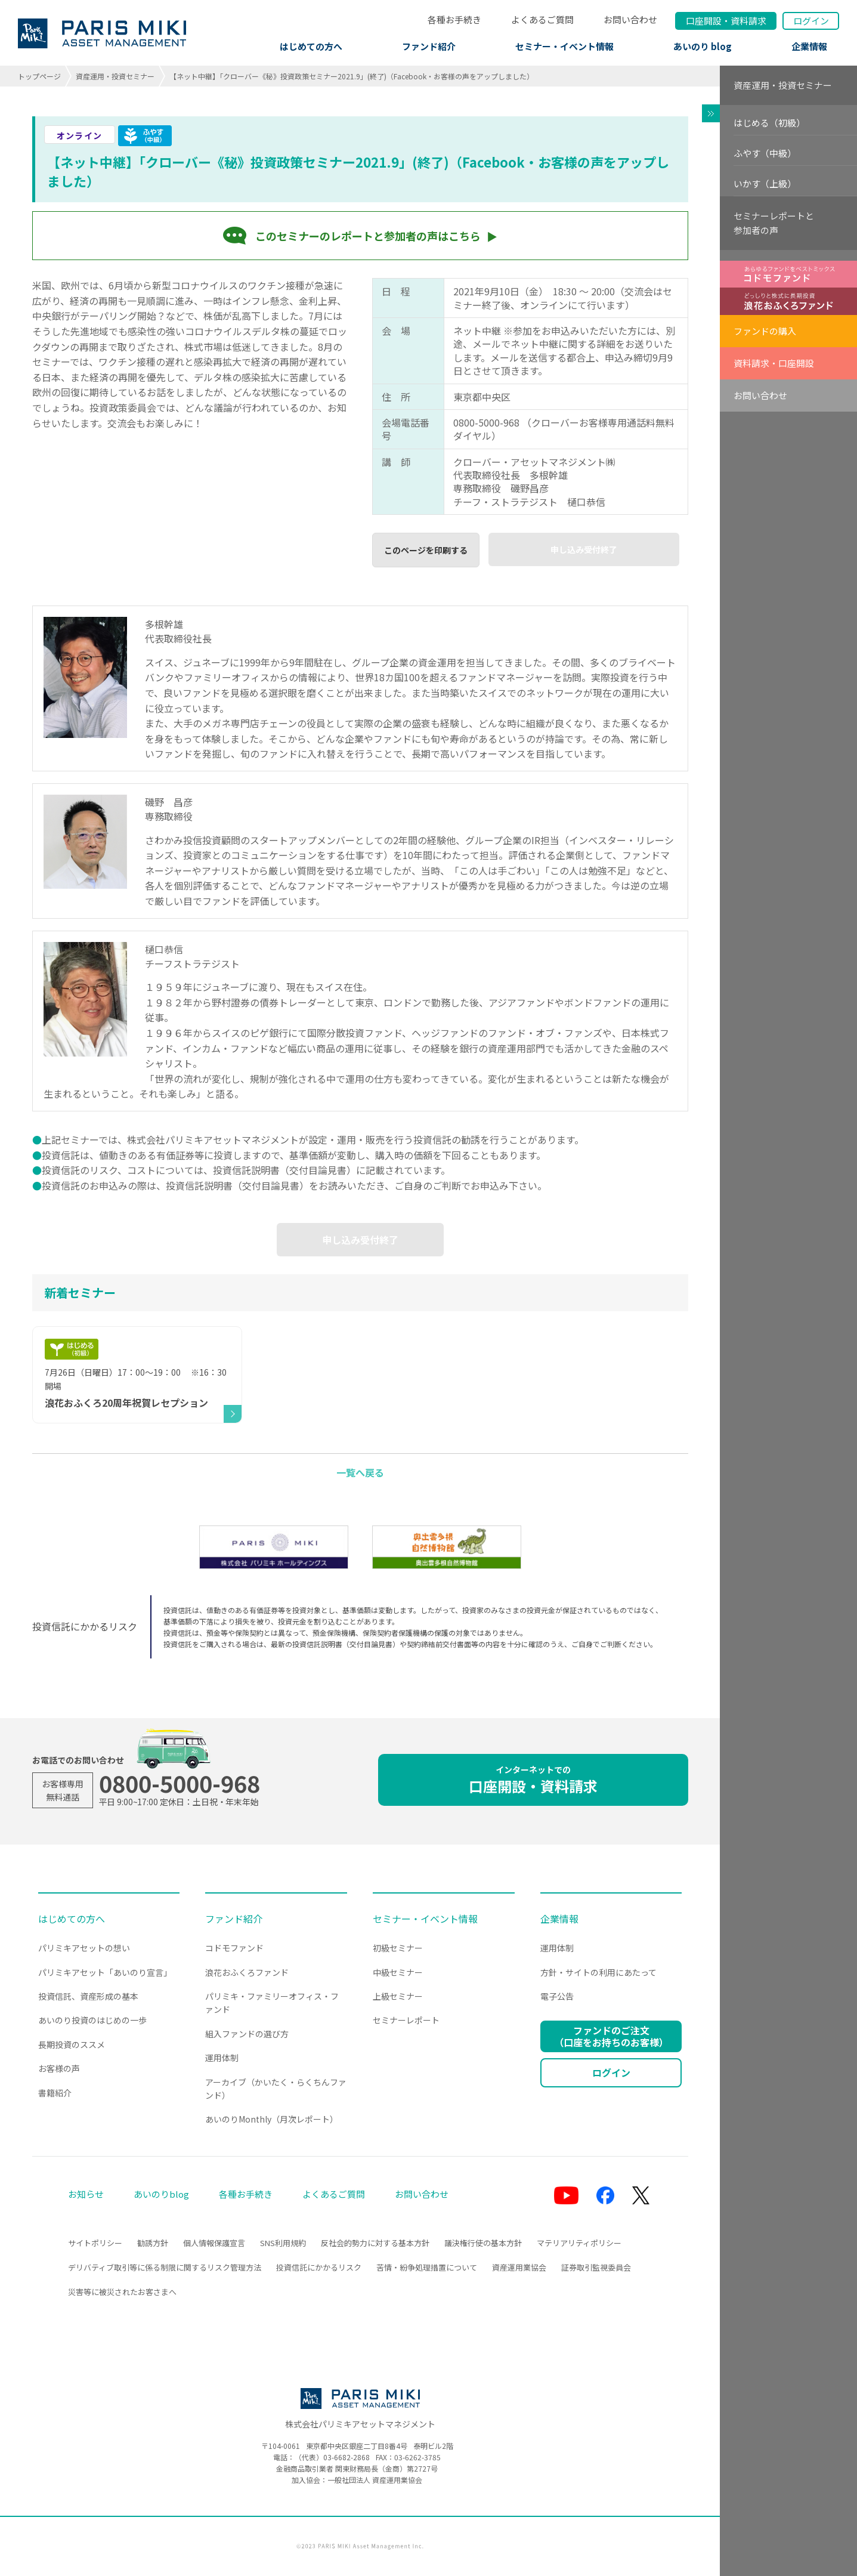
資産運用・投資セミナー (115, 76)
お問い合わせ (630, 19)
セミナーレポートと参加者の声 (774, 222)
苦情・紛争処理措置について (426, 2267)
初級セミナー (398, 1948)
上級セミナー (398, 1996)
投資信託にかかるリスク (318, 2267)
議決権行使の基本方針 (483, 2242)
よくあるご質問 (542, 19)
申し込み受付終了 (583, 549)
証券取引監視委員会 (596, 2267)
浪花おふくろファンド (247, 1972)
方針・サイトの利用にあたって (598, 1972)
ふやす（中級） (765, 153)
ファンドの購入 (765, 331)
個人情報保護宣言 (214, 2242)
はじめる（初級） (769, 122)
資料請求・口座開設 (774, 363)
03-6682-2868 (346, 2457)
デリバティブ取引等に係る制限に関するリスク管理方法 (164, 2267)
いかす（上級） (765, 183)
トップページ (39, 76)
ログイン (811, 20)
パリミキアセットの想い (84, 1948)
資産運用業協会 (519, 2267)
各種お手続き (454, 19)
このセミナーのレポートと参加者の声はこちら (368, 235)
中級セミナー (398, 1972)
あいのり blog (702, 46)
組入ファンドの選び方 (247, 2034)
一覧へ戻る (360, 1472)
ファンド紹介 (429, 46)
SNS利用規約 (283, 2242)
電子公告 (557, 1996)
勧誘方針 (152, 2242)
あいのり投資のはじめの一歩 (92, 2020)
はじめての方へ (311, 46)
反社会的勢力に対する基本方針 (375, 2242)
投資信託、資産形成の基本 (88, 1996)
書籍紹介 (55, 2093)
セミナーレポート (406, 2020)
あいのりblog (161, 2194)
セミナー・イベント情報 (564, 46)
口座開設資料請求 (726, 20)
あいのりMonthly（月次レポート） (271, 2119)
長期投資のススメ (71, 2044)
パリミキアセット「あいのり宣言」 (105, 1972)
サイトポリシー (95, 2242)
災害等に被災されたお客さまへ (122, 2291)
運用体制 (222, 2058)
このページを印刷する (426, 550)
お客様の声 (59, 2068)
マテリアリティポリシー (579, 2242)
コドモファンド (234, 1948)
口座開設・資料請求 (533, 1779)
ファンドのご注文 (611, 2036)
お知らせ (86, 2194)
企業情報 (809, 46)
